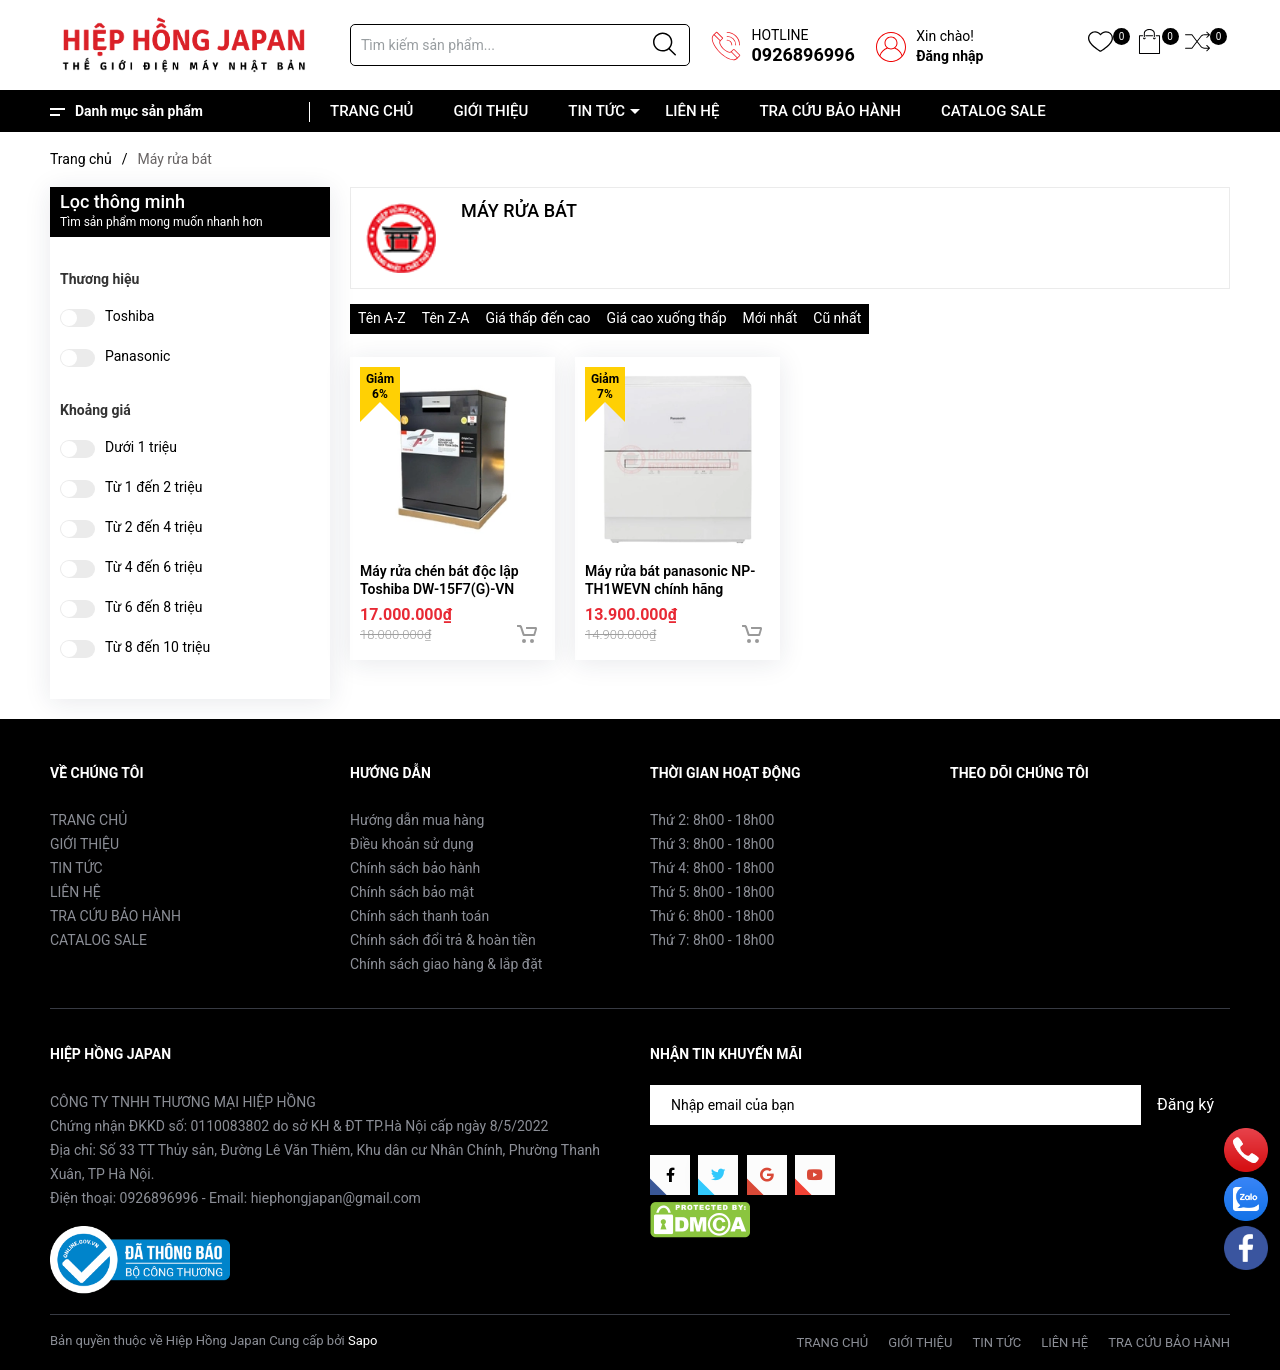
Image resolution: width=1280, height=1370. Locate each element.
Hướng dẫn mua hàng (417, 820)
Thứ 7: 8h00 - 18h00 (712, 940)
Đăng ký (1185, 1104)
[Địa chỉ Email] (940, 1105)
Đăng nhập (949, 56)
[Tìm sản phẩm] (520, 45)
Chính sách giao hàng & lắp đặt (446, 964)
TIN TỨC (596, 111)
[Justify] (664, 45)
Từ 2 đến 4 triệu (153, 527)
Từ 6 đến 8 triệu (153, 607)
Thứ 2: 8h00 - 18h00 (712, 820)
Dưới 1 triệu (141, 447)
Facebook (980, 819)
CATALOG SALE (993, 111)
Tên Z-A (446, 318)
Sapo (363, 1340)
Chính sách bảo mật (412, 892)
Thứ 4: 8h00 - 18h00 (712, 868)
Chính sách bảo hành (415, 868)
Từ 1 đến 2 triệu (153, 487)
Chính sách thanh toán (419, 916)
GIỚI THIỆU (490, 111)
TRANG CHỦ (371, 111)
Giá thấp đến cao (537, 318)
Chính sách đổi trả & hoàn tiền (443, 940)
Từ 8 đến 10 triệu (157, 647)
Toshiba (129, 316)
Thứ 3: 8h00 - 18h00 (712, 844)
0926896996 (802, 54)
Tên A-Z (382, 318)
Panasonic (137, 356)
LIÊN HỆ (692, 111)
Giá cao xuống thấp (667, 318)
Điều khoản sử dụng (412, 844)
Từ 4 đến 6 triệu (153, 567)
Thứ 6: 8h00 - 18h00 (712, 916)
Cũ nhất (837, 318)
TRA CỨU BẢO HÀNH (830, 111)
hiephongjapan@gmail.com (336, 1198)
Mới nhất (770, 318)
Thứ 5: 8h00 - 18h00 (712, 892)
